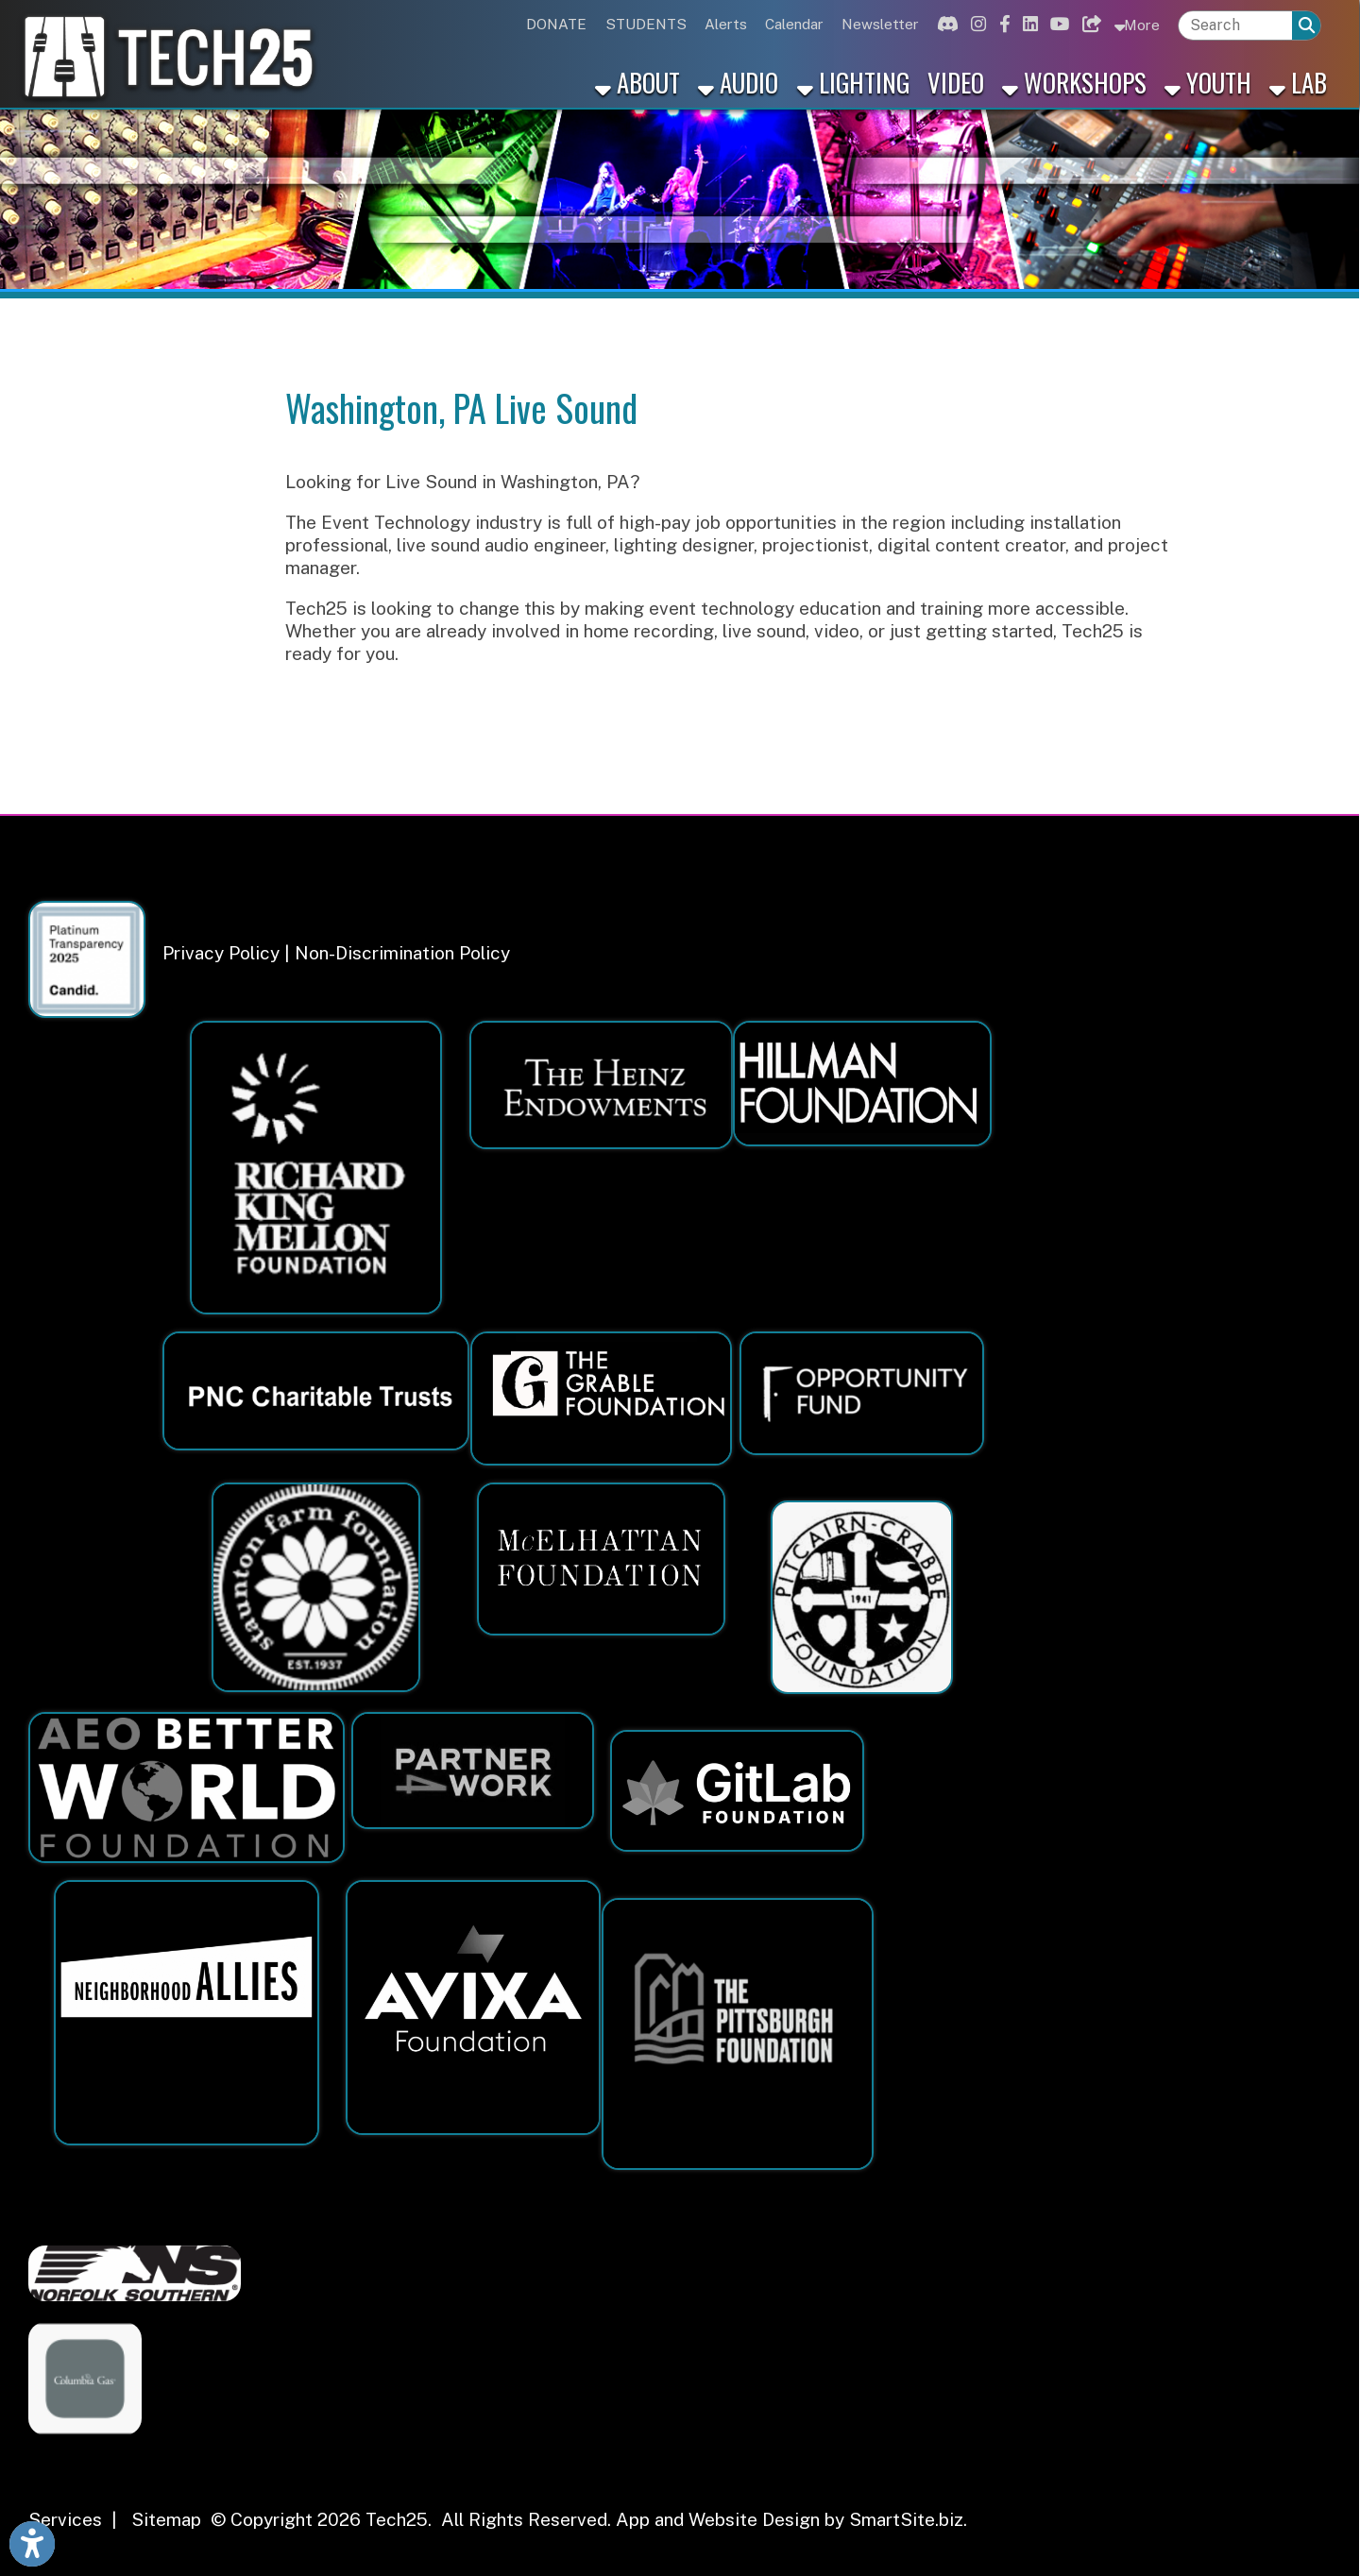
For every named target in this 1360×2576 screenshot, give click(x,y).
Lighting (853, 82)
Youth (1207, 82)
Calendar (794, 23)
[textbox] (1235, 25)
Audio (738, 82)
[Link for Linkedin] (1027, 23)
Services (65, 2519)
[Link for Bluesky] (1089, 23)
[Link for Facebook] (1001, 23)
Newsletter (880, 23)
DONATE (556, 23)
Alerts (726, 23)
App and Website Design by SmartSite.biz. (791, 2519)
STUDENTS (646, 23)
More (1137, 24)
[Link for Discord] (945, 23)
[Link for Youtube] (1057, 23)
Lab (1298, 82)
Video (955, 82)
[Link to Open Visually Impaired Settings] (32, 2544)
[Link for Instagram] (976, 23)
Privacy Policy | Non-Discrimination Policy (336, 952)
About (637, 82)
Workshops (1074, 82)
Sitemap (166, 2519)
